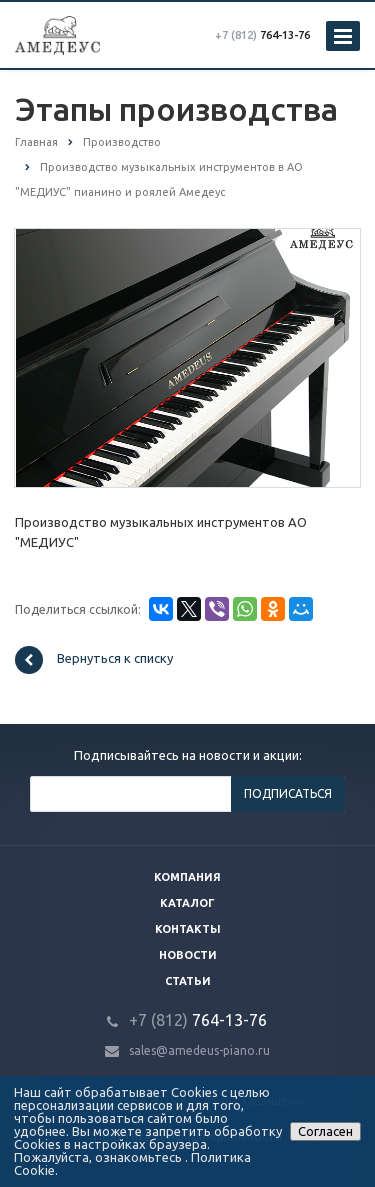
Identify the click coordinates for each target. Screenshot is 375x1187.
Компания (187, 877)
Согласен (325, 1131)
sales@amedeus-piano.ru (199, 1050)
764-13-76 (262, 35)
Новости (188, 955)
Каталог (187, 903)
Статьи (188, 981)
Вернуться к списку (94, 660)
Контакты (188, 929)
